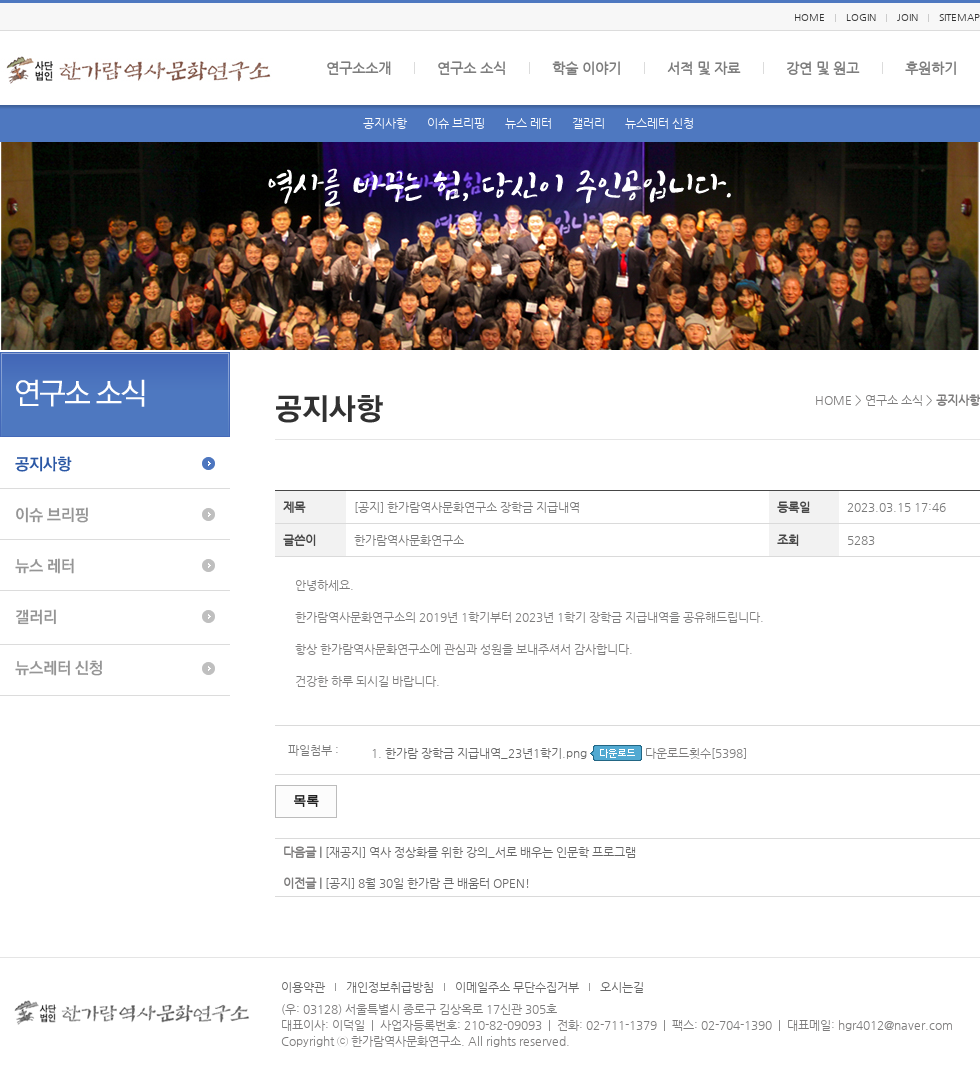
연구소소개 (358, 68)
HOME (809, 17)
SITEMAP (959, 17)
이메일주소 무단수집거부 (517, 987)
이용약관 (303, 987)
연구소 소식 (471, 68)
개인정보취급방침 (390, 987)
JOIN (907, 17)
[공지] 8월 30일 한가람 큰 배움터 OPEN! (427, 883)
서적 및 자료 (703, 68)
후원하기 (931, 68)
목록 (306, 800)
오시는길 (622, 987)
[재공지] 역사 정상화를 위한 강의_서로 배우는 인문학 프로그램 (480, 852)
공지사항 (385, 123)
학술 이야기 (586, 68)
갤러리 (588, 123)
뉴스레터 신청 (659, 123)
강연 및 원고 (822, 68)
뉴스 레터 (528, 123)
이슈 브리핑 (456, 123)
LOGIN (861, 17)
